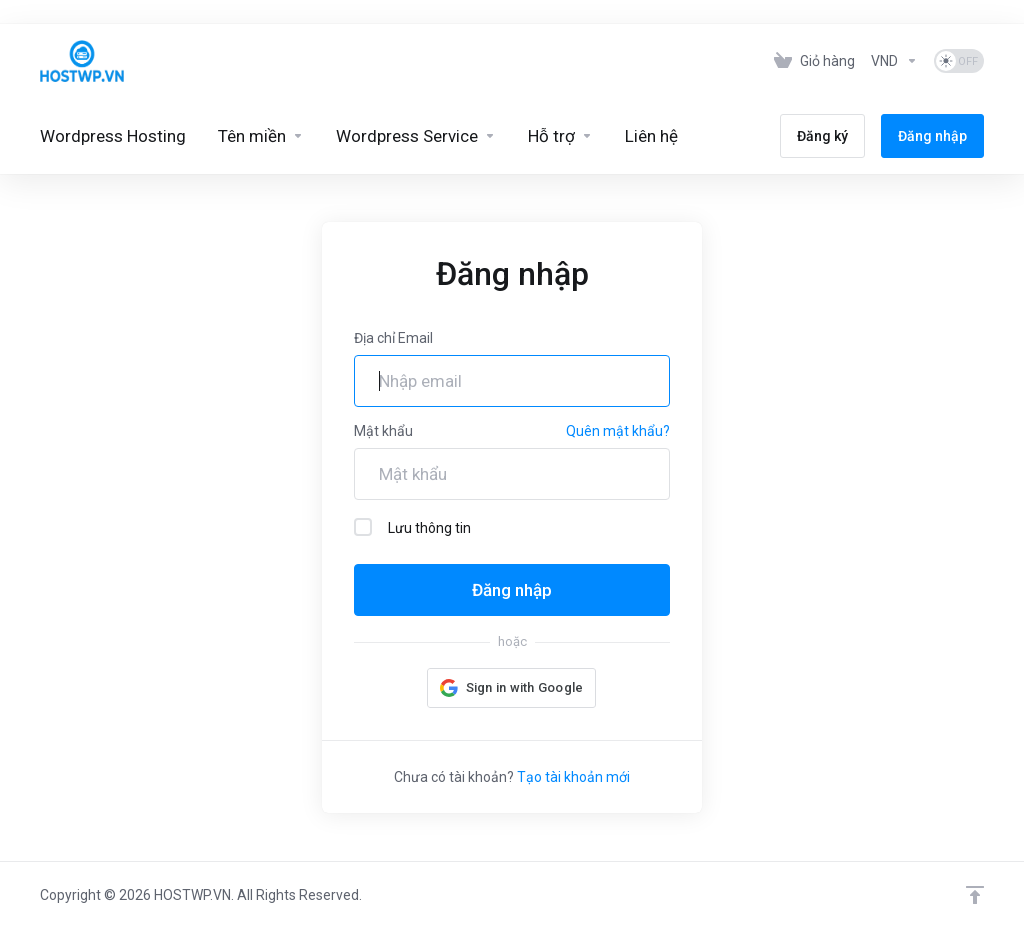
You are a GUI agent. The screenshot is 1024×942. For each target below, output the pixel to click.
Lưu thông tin (412, 527)
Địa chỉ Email (393, 338)
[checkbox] (363, 527)
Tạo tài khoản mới (573, 777)
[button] (512, 688)
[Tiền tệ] (894, 61)
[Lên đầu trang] (975, 895)
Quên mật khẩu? (618, 431)
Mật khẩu (383, 431)
